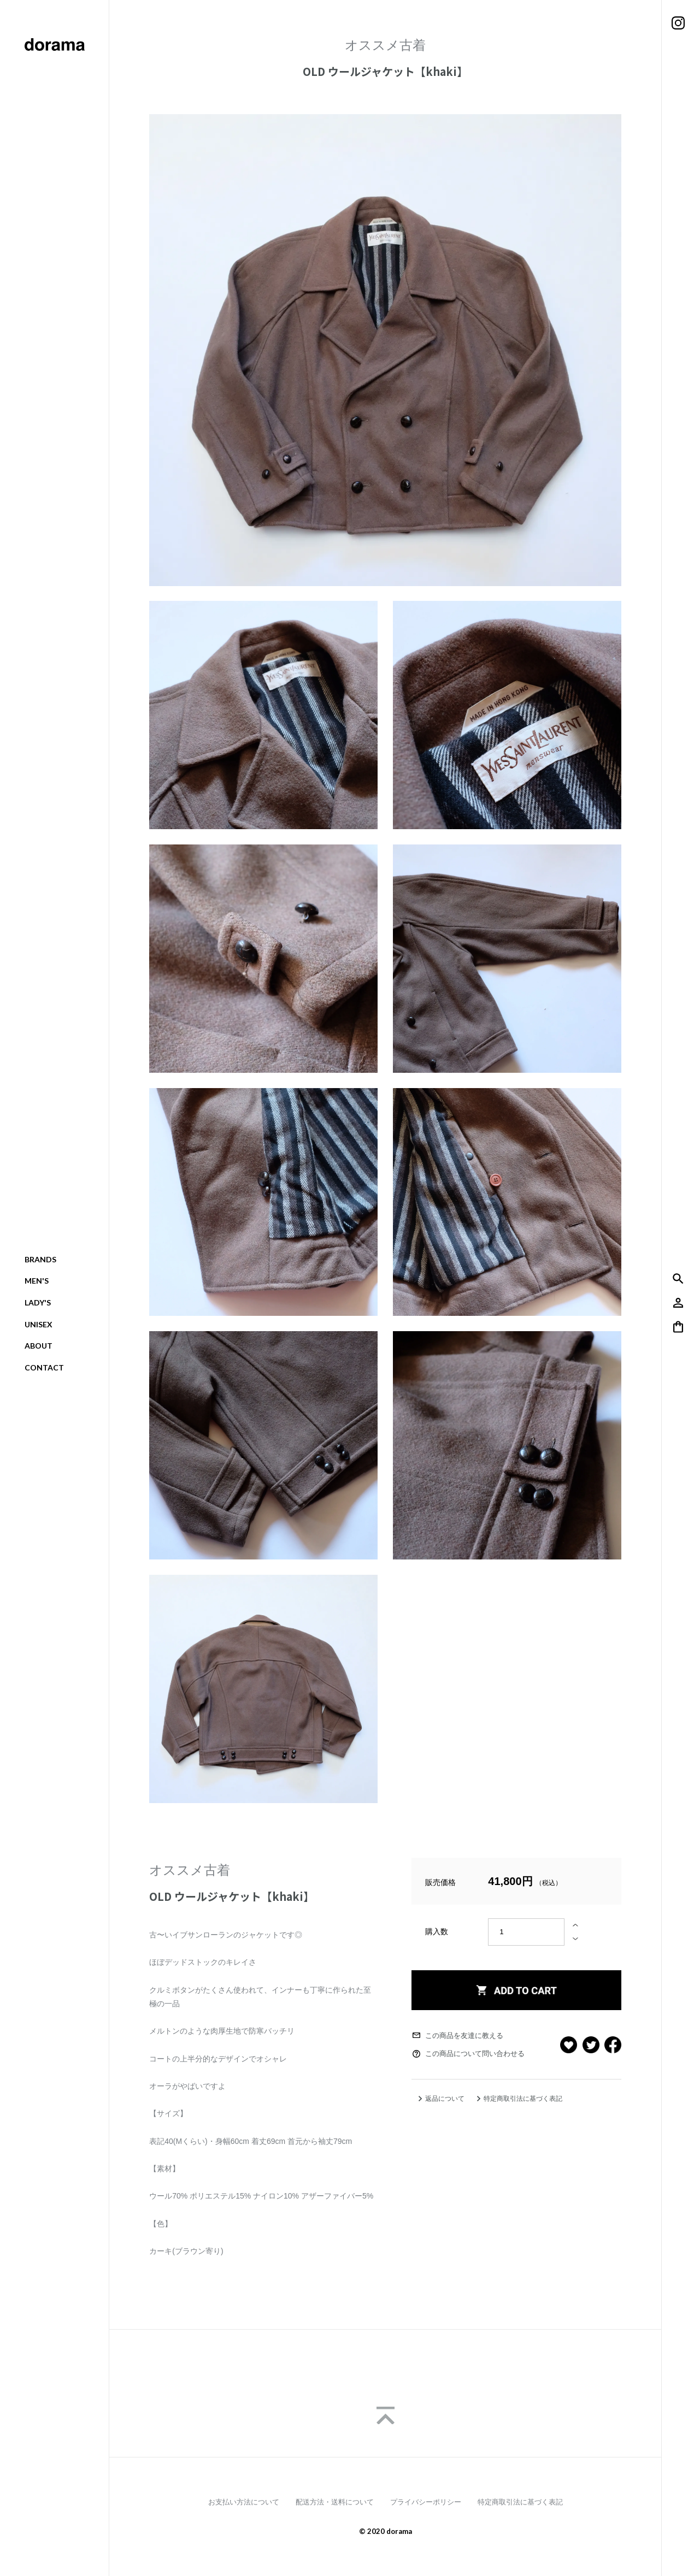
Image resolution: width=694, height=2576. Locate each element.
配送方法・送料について (335, 2502)
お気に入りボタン (568, 2044)
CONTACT (44, 1367)
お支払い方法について (243, 2502)
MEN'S (37, 1280)
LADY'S (38, 1302)
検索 (678, 1278)
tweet (591, 2044)
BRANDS (40, 1259)
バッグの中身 (678, 1326)
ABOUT (38, 1345)
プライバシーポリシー (425, 2502)
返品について (444, 2098)
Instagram (678, 22)
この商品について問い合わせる (475, 2053)
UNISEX (38, 1324)
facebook (612, 2044)
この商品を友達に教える (464, 2035)
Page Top (386, 2415)
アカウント (678, 1302)
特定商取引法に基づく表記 (523, 2098)
